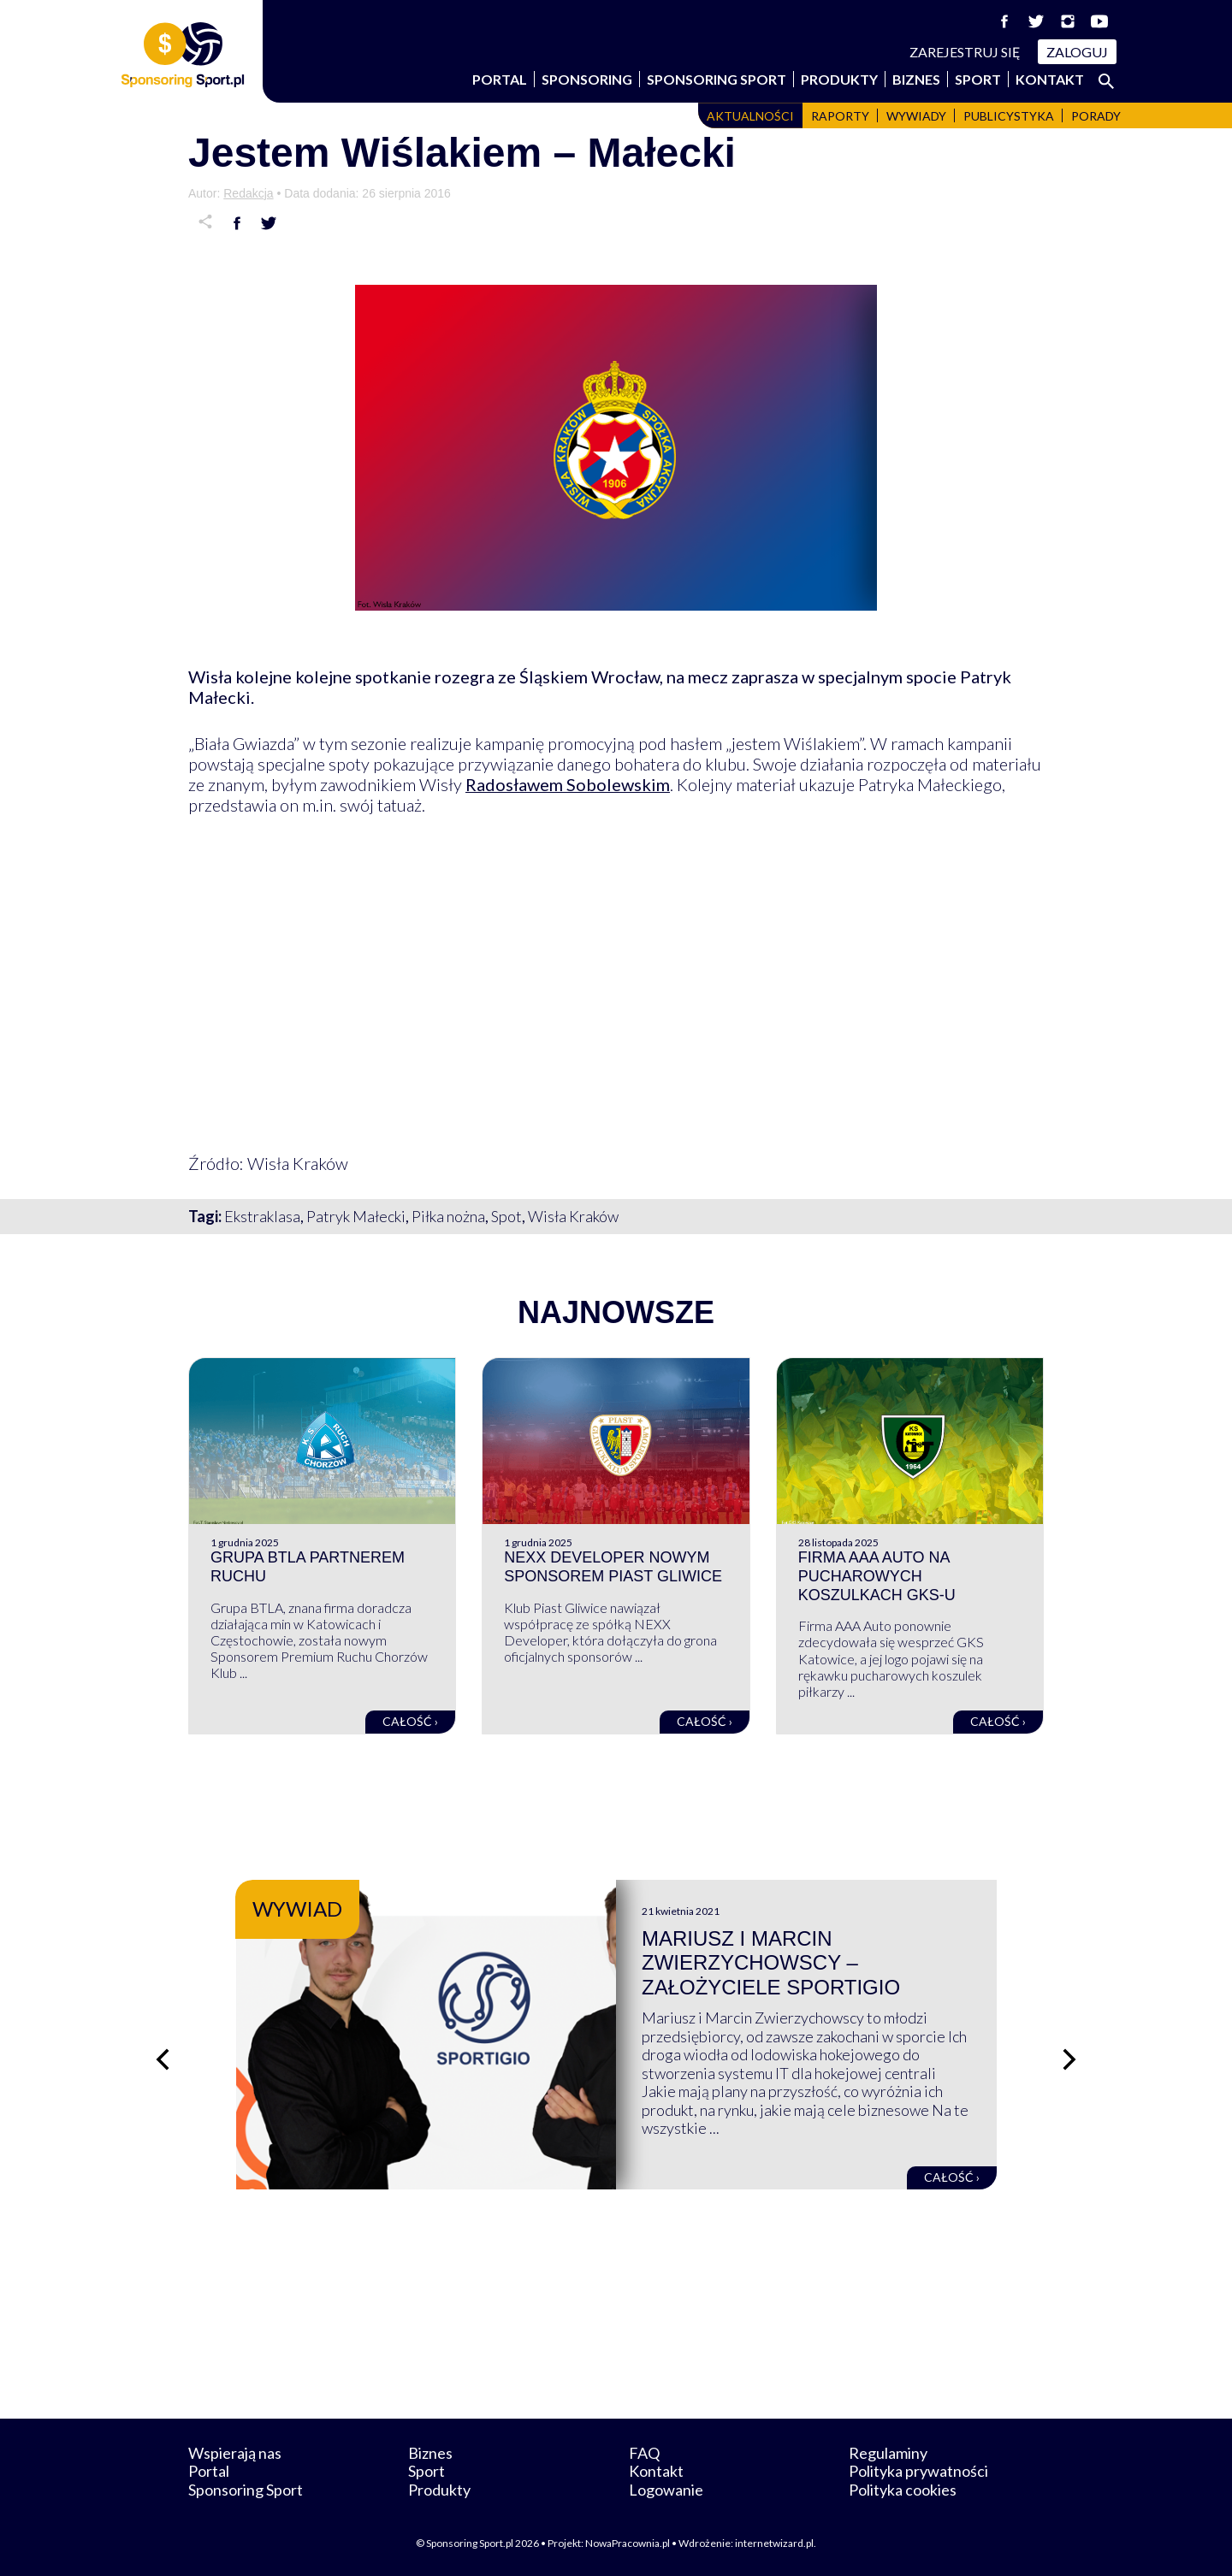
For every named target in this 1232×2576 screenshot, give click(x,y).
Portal (499, 79)
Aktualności (750, 116)
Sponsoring (587, 79)
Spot (506, 1216)
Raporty (840, 116)
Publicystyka (1008, 116)
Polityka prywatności (918, 2470)
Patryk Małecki (356, 1216)
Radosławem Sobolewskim (567, 784)
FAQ (644, 2452)
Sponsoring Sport (716, 79)
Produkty (839, 79)
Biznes (916, 79)
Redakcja (248, 193)
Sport (978, 79)
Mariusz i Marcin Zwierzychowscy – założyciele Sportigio (771, 1963)
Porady (1096, 116)
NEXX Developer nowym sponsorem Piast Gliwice (613, 1567)
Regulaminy (888, 2452)
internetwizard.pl (774, 2543)
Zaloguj (1077, 52)
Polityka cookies (903, 2489)
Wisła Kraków (573, 1216)
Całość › (410, 1721)
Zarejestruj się (965, 52)
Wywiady (916, 116)
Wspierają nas (234, 2452)
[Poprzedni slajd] (162, 2059)
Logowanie (666, 2489)
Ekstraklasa (262, 1216)
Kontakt (1050, 79)
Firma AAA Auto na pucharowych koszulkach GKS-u (877, 1576)
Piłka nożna (448, 1216)
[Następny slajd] (1069, 2059)
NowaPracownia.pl (627, 2543)
